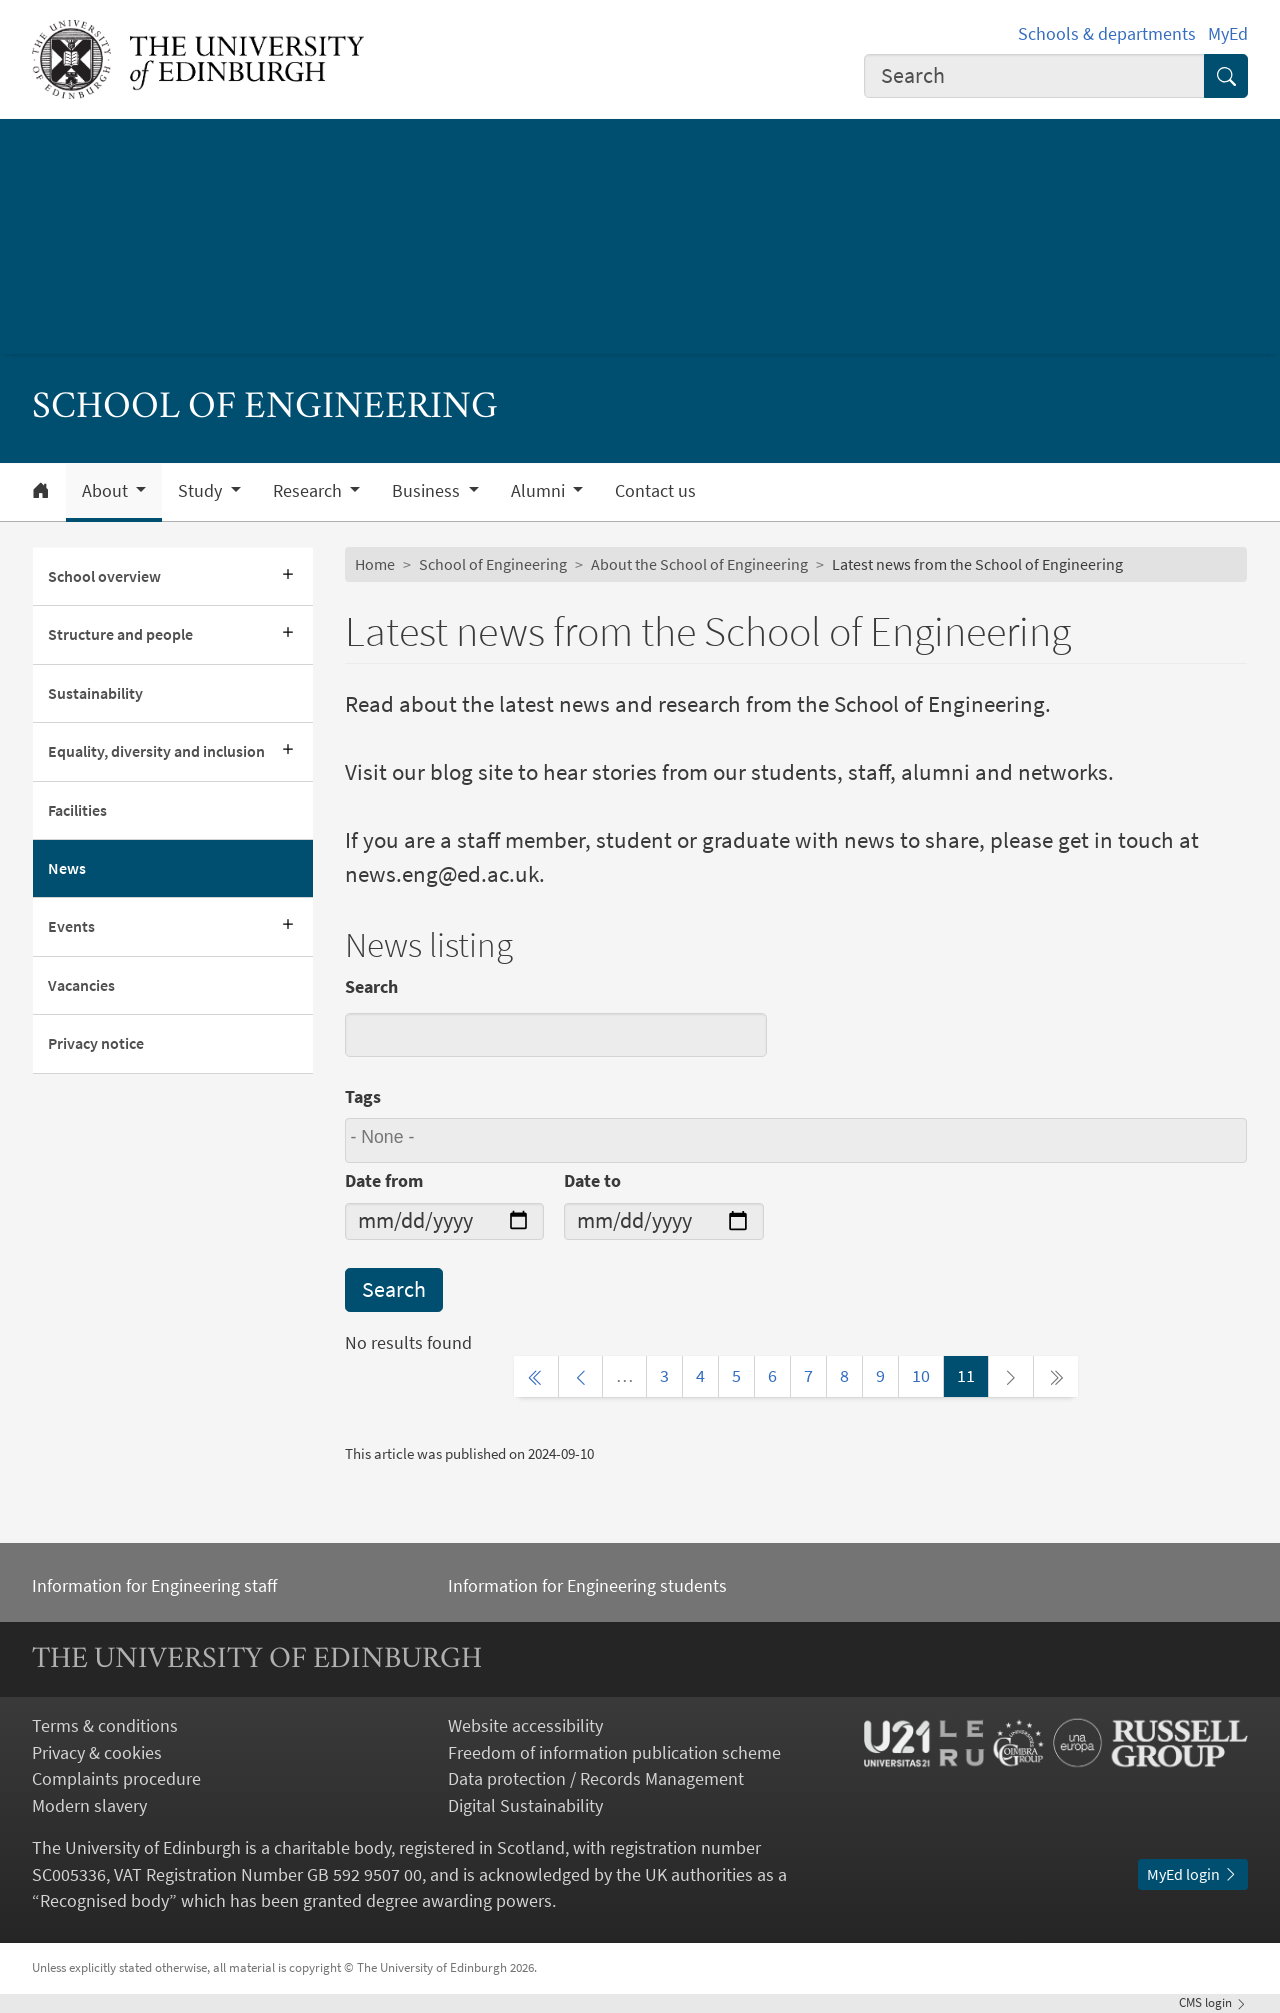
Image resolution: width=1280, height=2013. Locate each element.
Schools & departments (1107, 34)
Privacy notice (96, 1043)
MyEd (1228, 34)
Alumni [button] (540, 491)
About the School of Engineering (699, 564)
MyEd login (1193, 1874)
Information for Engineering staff (154, 1586)
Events (71, 926)
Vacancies (81, 985)
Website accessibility (525, 1726)
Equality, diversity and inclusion (156, 751)
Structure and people (120, 634)
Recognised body (104, 1901)
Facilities (77, 810)
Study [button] (202, 491)
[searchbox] (799, 1140)
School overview (104, 576)
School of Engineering (493, 564)
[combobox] (1034, 76)
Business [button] (428, 491)
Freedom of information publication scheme (614, 1753)
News (67, 868)
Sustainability (95, 693)
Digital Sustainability (525, 1806)
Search (371, 987)
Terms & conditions (105, 1726)
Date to (592, 1181)
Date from (384, 1181)
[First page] (536, 1376)
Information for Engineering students (587, 1586)
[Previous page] (581, 1376)
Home (375, 564)
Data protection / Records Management (596, 1779)
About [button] (107, 491)
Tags (363, 1097)
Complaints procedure (116, 1779)
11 (966, 1376)
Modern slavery (89, 1806)
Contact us (655, 491)
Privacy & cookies (97, 1753)
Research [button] (309, 491)
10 (921, 1376)
